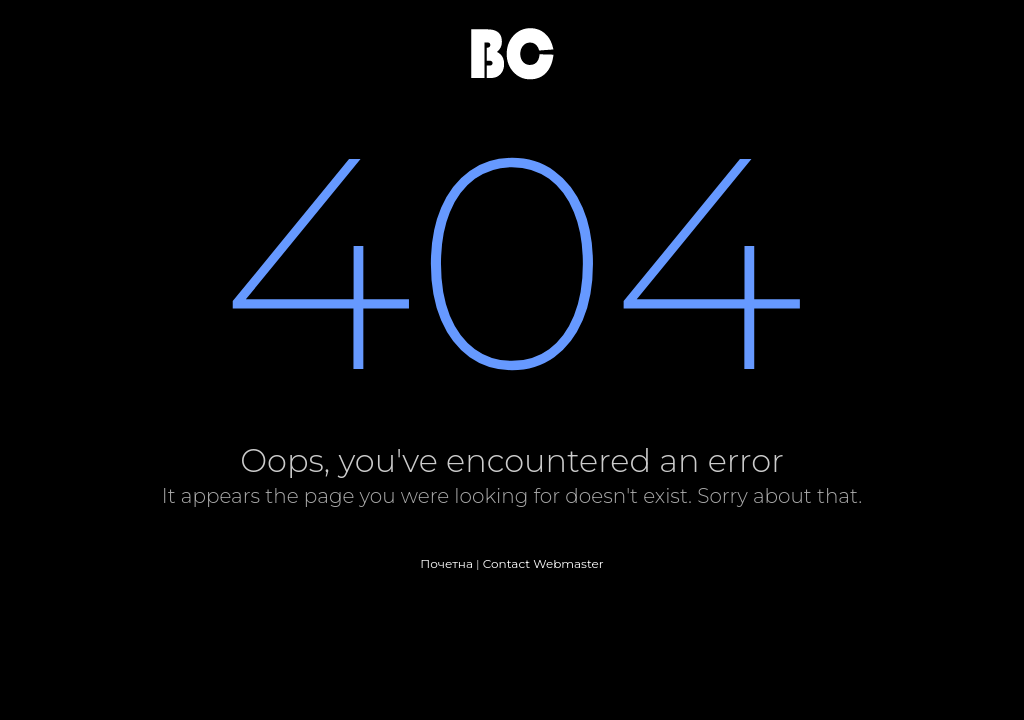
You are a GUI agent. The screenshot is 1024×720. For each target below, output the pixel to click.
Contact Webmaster (543, 563)
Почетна (446, 563)
